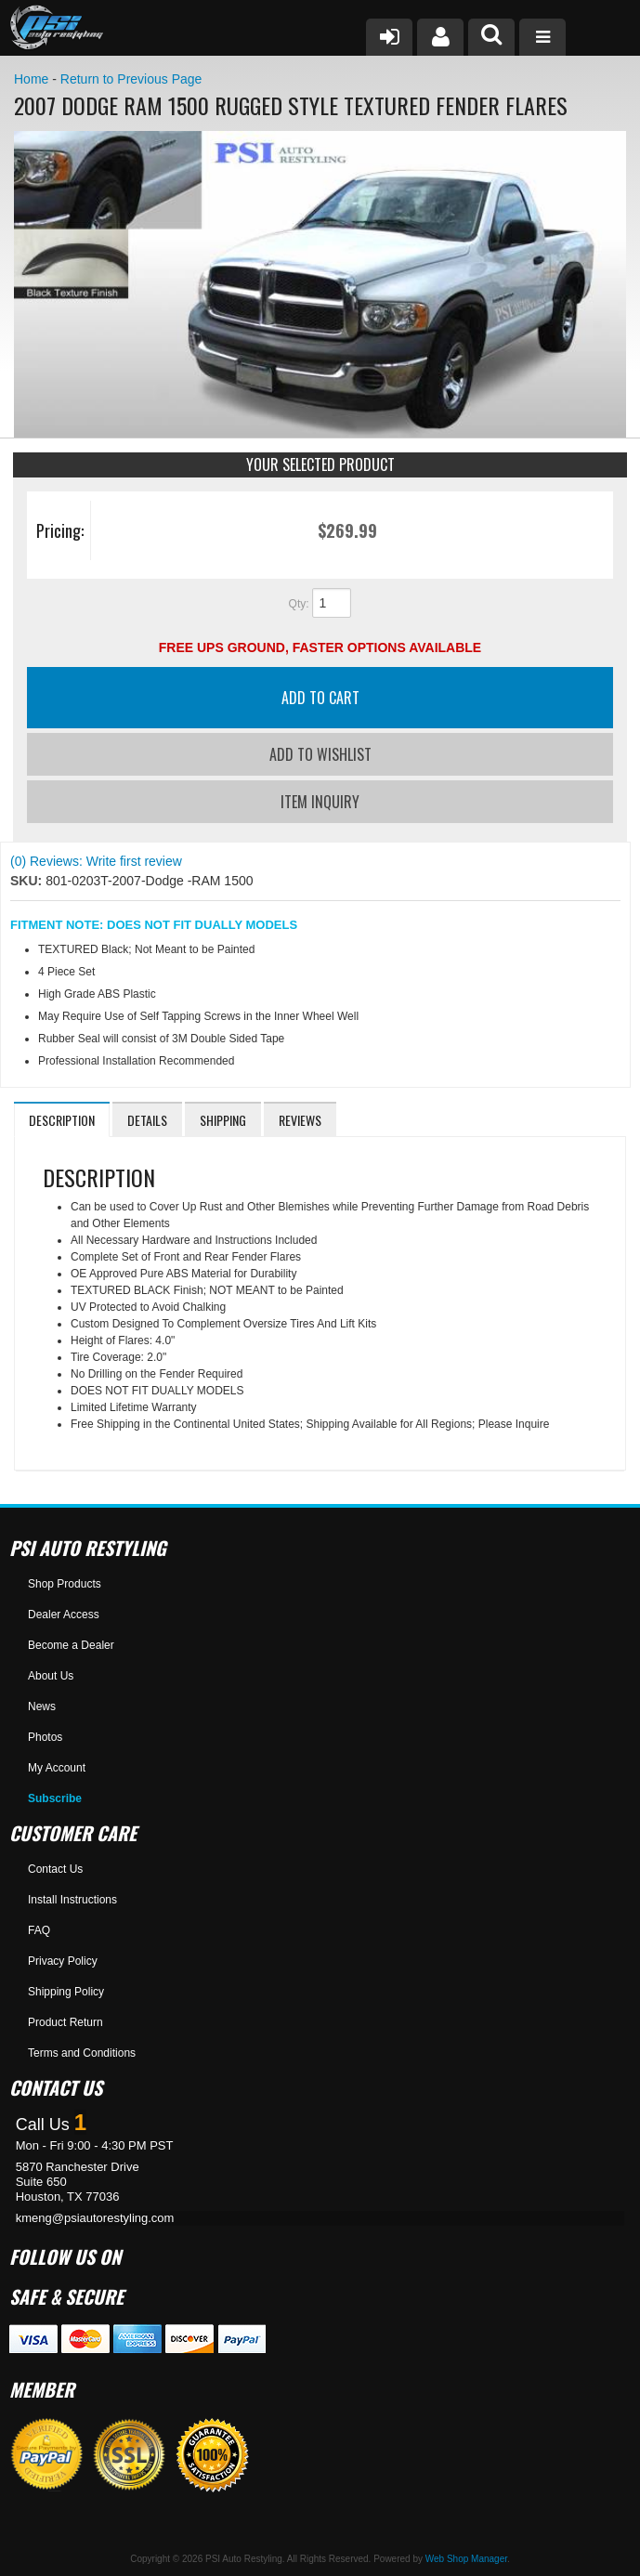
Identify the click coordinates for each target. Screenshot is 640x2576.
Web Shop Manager (466, 2559)
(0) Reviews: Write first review (96, 861)
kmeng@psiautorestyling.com (95, 2218)
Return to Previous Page (131, 79)
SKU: (28, 880)
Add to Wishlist (320, 754)
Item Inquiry (320, 802)
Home (31, 79)
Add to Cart (320, 697)
